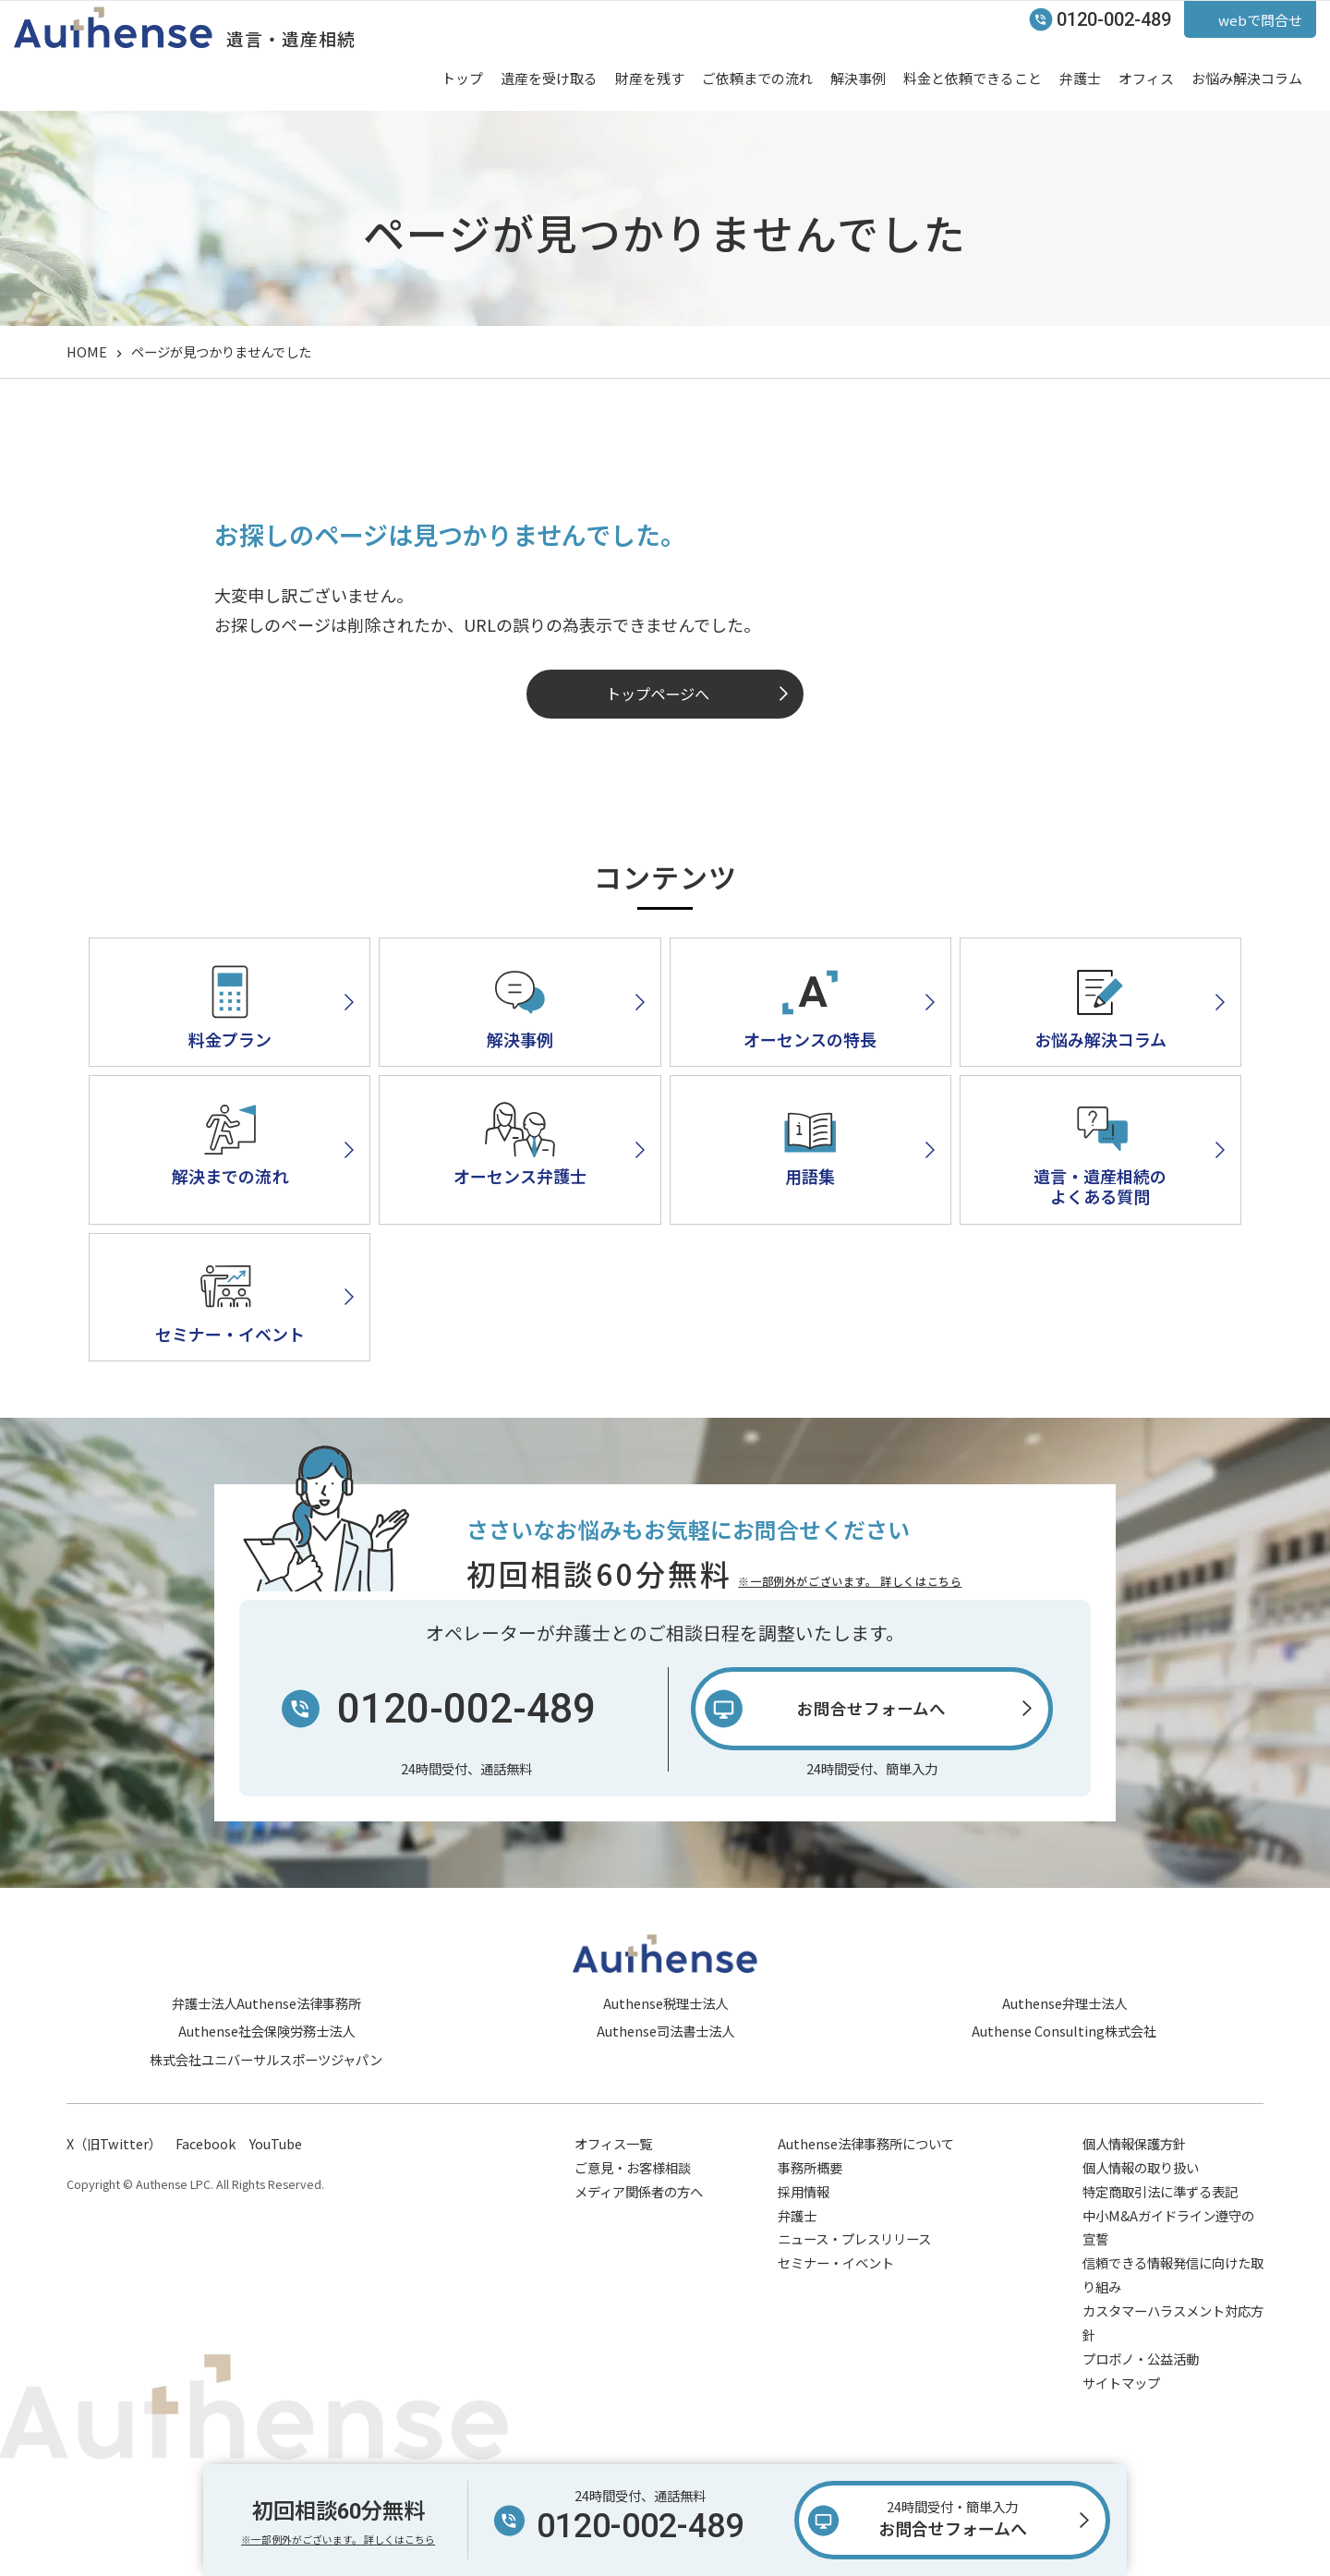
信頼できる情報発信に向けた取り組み (1173, 2274)
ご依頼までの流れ (757, 78)
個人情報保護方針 (1134, 2143)
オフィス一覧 (613, 2143)
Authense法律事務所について (866, 2143)
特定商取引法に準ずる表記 (1160, 2191)
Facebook (205, 2143)
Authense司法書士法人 (665, 2030)
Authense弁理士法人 (1064, 2003)
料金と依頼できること (972, 78)
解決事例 (858, 78)
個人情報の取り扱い (1140, 2167)
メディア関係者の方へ (638, 2191)
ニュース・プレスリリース (854, 2238)
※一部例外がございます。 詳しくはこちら (849, 1581)
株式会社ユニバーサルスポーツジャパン (266, 2059)
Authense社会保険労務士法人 (266, 2030)
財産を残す (649, 78)
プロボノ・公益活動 (1140, 2358)
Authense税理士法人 (665, 2003)
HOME (86, 351)
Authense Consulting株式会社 (1064, 2030)
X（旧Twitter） (114, 2143)
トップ (462, 78)
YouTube (275, 2143)
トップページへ (657, 694)
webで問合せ (1260, 20)
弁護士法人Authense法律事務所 (266, 2003)
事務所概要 (810, 2167)
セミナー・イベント (836, 2262)
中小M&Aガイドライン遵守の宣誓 (1168, 2227)
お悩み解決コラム (1246, 78)
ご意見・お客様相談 (632, 2167)
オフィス (1146, 78)
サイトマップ (1121, 2382)
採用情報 (803, 2191)
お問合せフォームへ (952, 2517)
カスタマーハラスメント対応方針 (1173, 2322)
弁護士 (1080, 78)
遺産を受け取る (549, 78)
